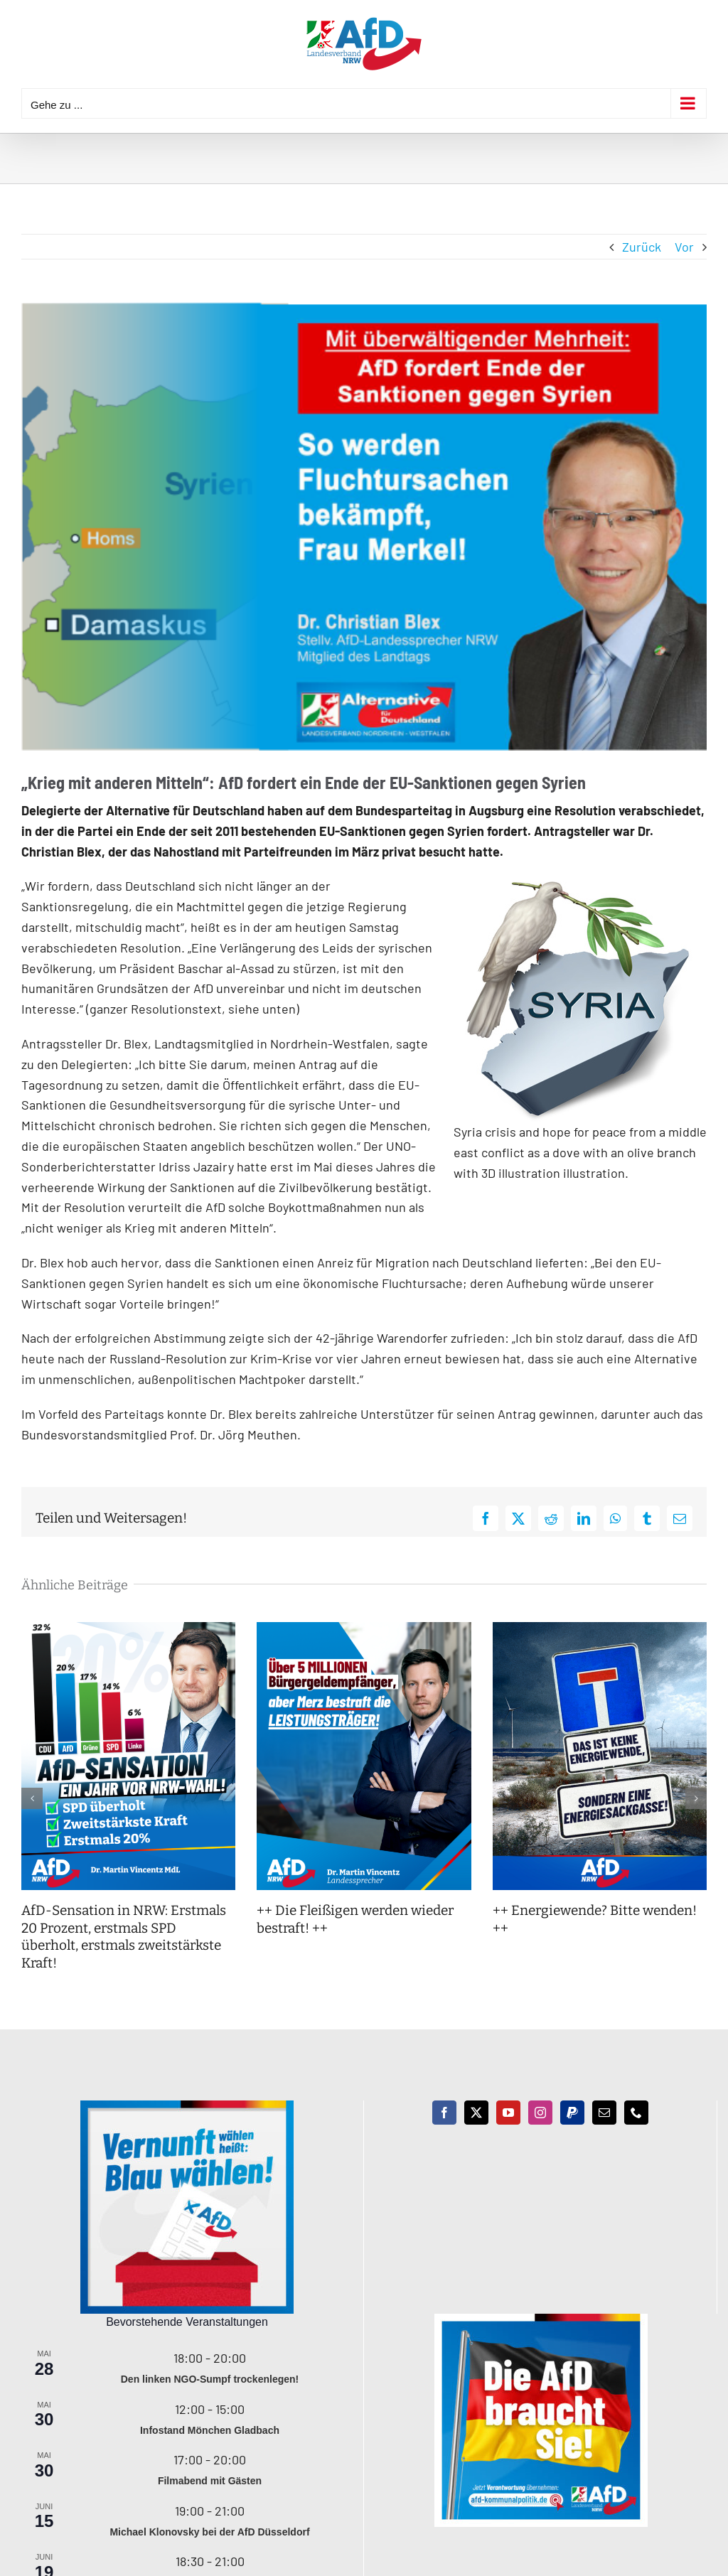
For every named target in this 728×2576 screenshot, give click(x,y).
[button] (32, 1798)
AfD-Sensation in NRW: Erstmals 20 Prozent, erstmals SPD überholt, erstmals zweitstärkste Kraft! (123, 1936)
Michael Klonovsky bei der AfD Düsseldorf (209, 2532)
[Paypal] (572, 2112)
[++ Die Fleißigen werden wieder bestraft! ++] (364, 1630)
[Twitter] (476, 2112)
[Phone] (636, 2112)
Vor (684, 246)
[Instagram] (540, 2112)
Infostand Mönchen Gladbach (209, 2430)
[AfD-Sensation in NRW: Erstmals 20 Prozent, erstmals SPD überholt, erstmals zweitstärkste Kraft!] (128, 1630)
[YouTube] (508, 2112)
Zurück (641, 246)
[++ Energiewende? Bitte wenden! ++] (600, 1630)
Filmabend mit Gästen (210, 2480)
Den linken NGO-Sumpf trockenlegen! (210, 2379)
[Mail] (604, 2112)
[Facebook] (444, 2112)
